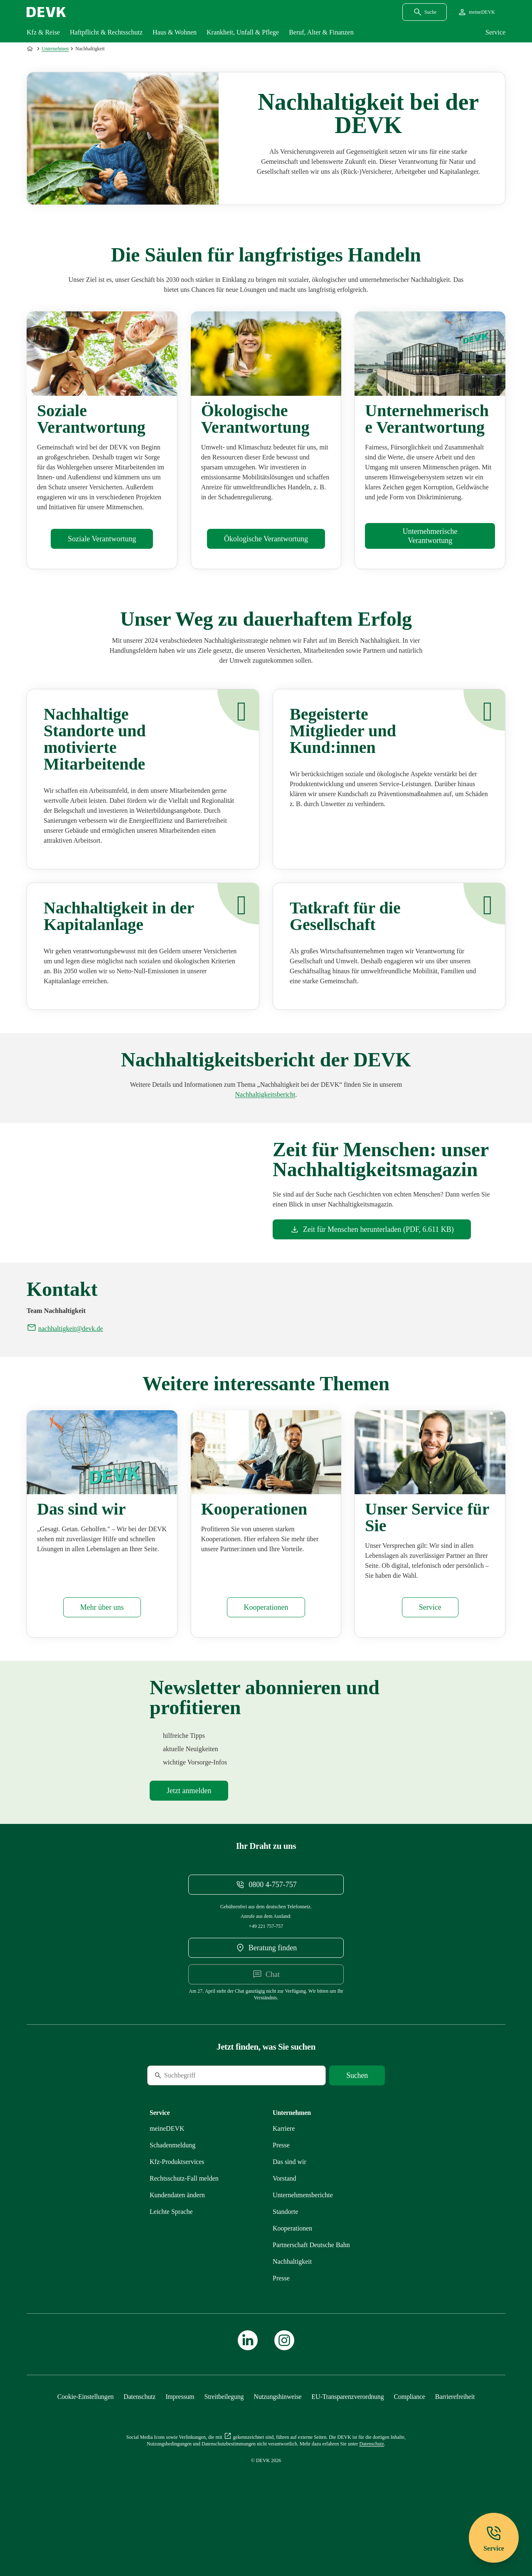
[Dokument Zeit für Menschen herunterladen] (372, 1229)
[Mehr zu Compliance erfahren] (409, 2442)
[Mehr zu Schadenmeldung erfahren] (172, 2190)
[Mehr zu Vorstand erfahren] (284, 2224)
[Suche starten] (357, 2121)
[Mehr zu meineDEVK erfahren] (167, 2174)
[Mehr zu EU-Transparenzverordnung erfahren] (347, 2442)
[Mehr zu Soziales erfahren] (102, 539)
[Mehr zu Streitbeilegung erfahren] (224, 2442)
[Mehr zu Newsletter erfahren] (189, 1836)
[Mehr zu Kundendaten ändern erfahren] (177, 2240)
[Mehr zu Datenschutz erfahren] (139, 2442)
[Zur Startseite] (31, 48)
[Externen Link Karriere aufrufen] (284, 2174)
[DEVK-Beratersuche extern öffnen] (265, 1994)
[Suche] (204, 2121)
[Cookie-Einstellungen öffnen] (85, 2442)
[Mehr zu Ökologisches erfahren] (266, 539)
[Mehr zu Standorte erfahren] (285, 2257)
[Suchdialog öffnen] (424, 12)
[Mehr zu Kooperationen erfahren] (266, 1653)
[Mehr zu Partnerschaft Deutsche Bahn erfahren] (311, 2290)
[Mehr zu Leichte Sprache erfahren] (171, 2257)
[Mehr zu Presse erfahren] (281, 2190)
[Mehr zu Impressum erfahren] (179, 2442)
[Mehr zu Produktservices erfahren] (177, 2207)
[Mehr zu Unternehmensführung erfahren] (430, 536)
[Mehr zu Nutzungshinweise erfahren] (277, 2442)
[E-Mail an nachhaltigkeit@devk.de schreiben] (65, 1374)
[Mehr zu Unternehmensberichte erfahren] (265, 1094)
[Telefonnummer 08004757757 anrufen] (265, 1930)
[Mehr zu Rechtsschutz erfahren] (184, 2224)
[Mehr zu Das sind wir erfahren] (102, 1653)
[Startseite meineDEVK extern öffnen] (476, 12)
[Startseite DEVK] (46, 12)
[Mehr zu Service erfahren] (430, 1653)
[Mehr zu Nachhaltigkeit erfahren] (292, 2307)
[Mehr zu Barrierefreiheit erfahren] (455, 2442)
